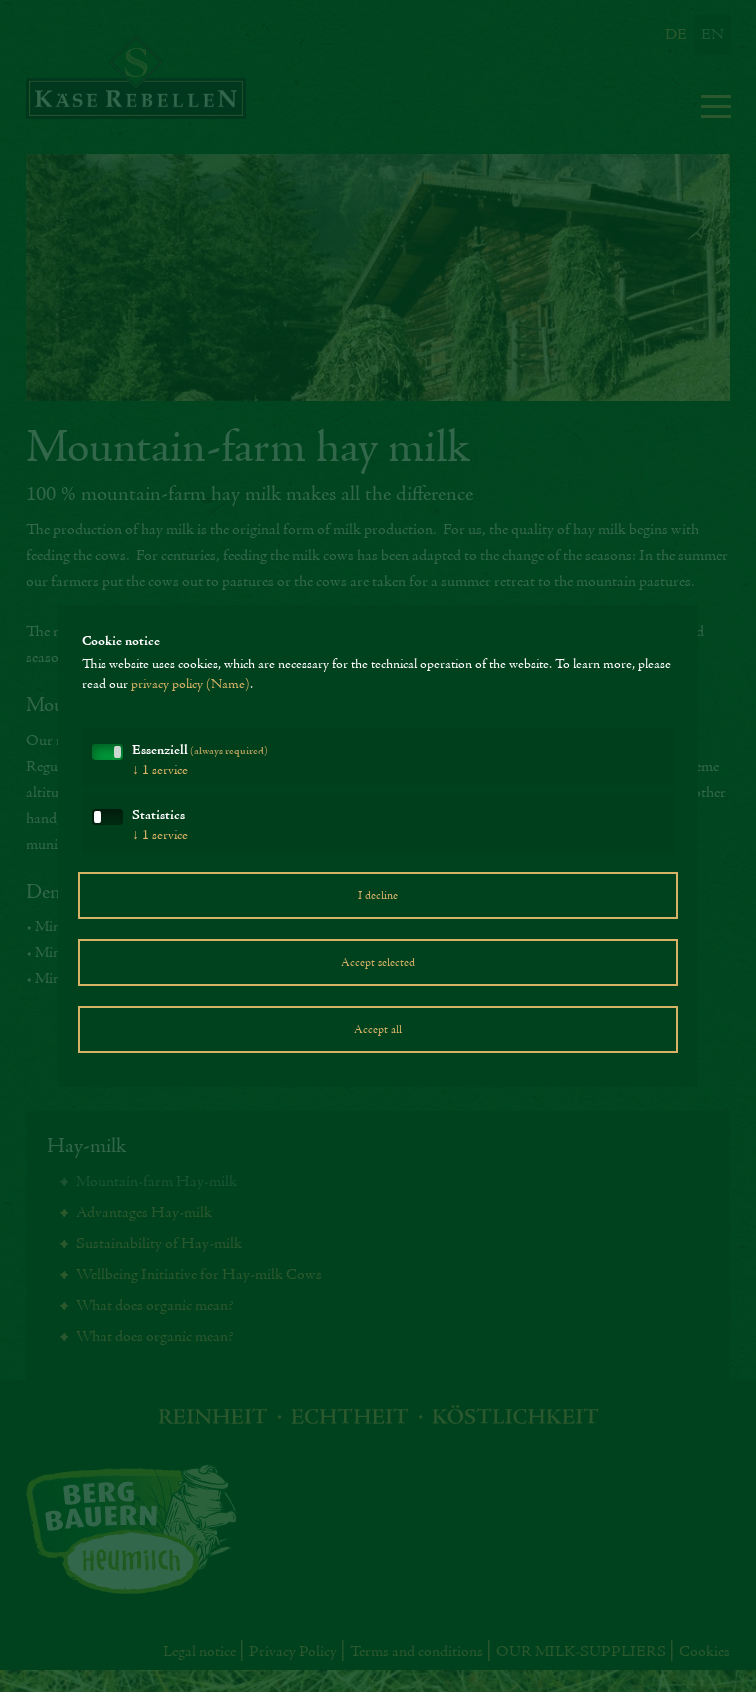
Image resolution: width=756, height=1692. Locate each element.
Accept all (378, 1030)
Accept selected (378, 963)
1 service (160, 771)
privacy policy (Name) (190, 685)
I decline (378, 896)
